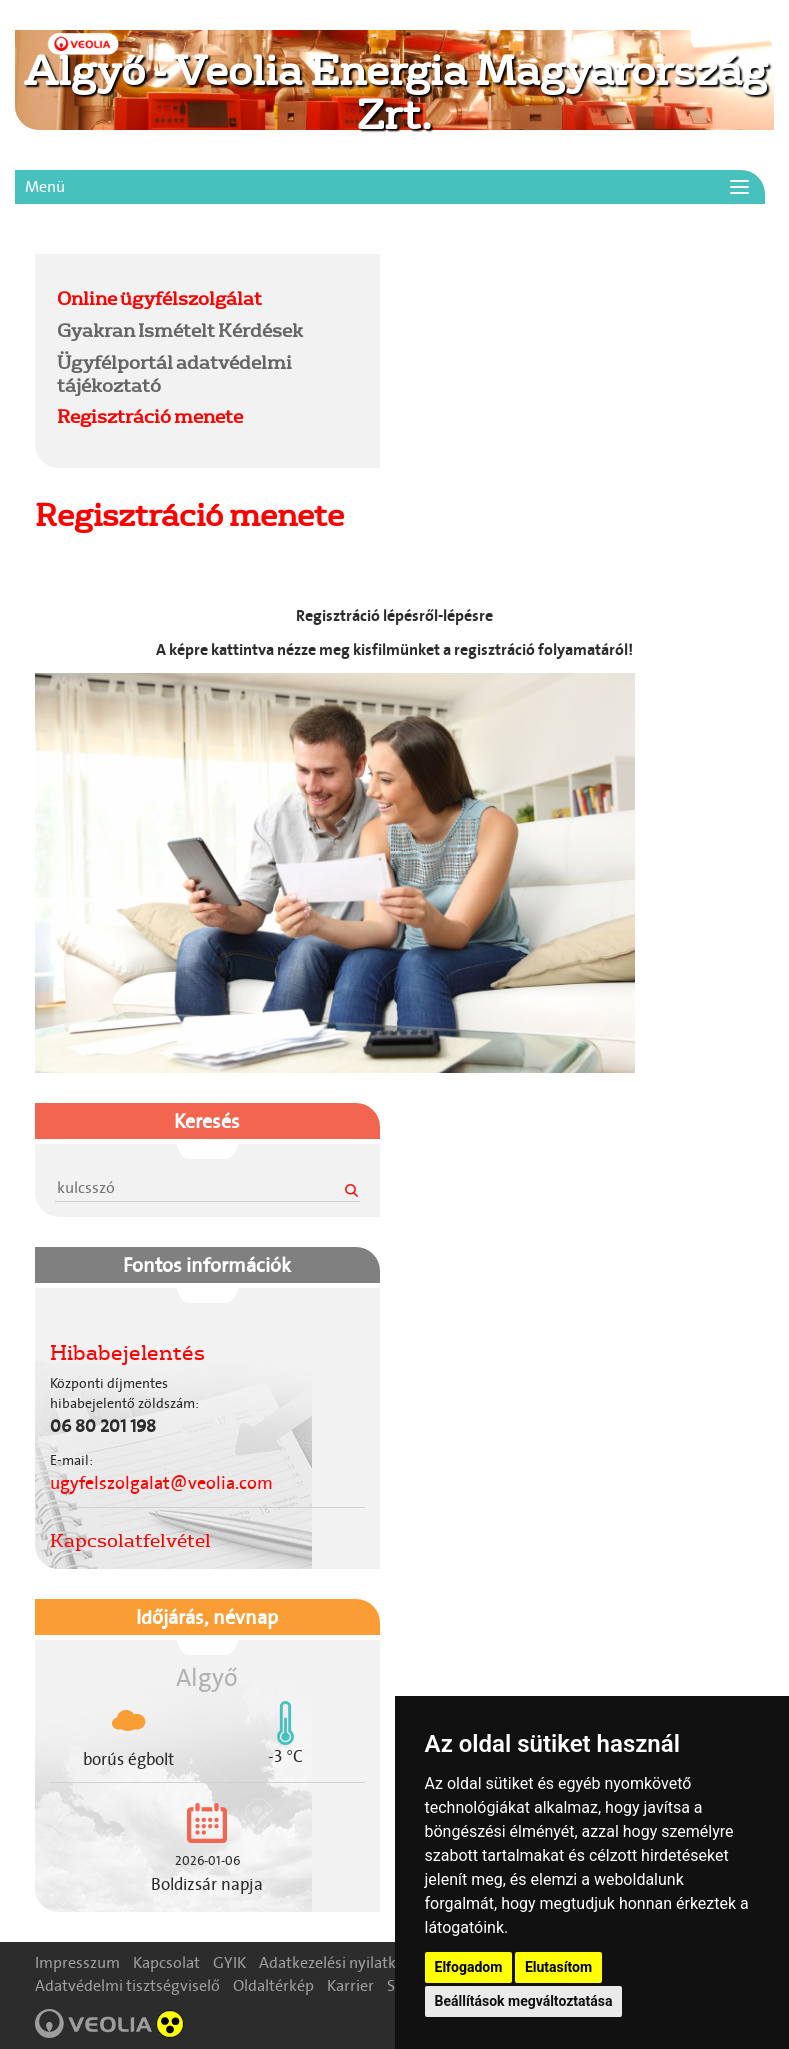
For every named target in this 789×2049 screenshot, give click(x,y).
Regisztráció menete (150, 416)
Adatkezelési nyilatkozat (342, 1962)
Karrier (350, 1985)
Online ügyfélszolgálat (159, 298)
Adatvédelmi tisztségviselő (127, 1985)
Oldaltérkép (273, 1985)
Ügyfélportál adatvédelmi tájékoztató (174, 373)
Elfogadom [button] (469, 1967)
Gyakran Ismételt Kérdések (180, 330)
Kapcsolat (166, 1962)
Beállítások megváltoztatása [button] (524, 2001)
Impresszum (77, 1962)
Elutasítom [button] (558, 1967)
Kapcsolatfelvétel (130, 1540)
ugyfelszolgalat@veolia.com (161, 1483)
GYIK (229, 1962)
